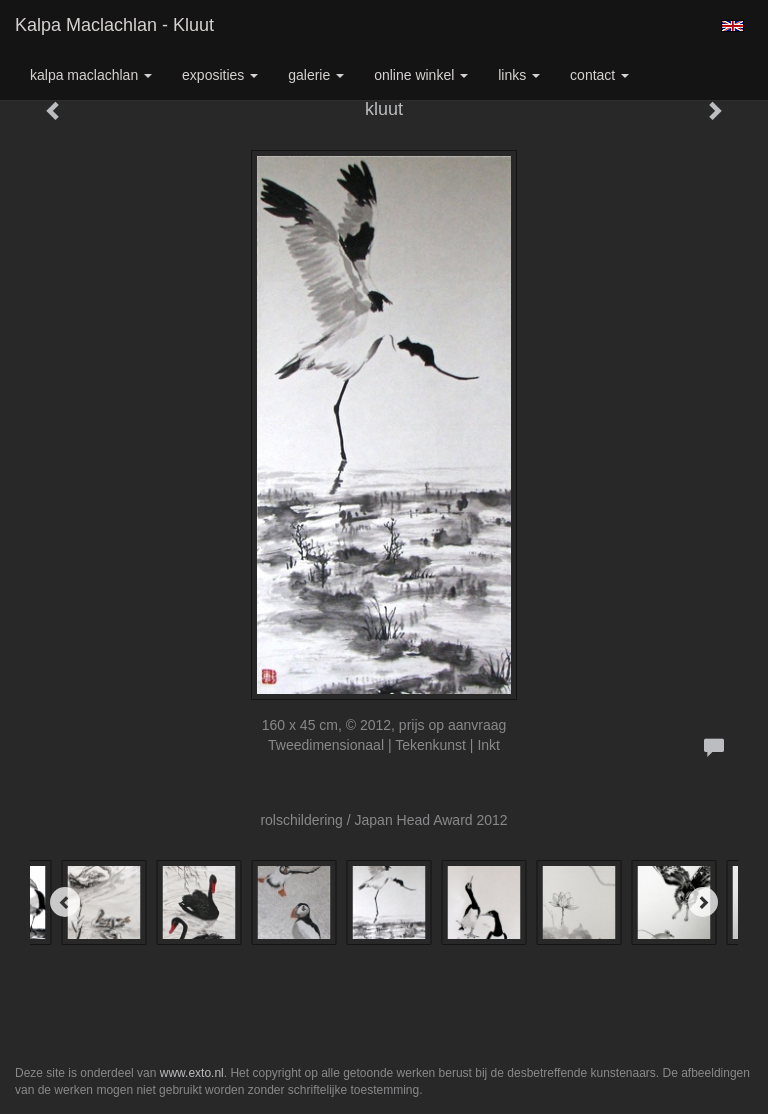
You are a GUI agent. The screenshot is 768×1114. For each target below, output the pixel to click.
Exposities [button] (220, 75)
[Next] (703, 902)
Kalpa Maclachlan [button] (91, 75)
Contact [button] (599, 75)
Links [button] (519, 75)
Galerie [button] (316, 75)
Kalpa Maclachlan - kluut (114, 25)
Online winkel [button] (421, 75)
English (732, 26)
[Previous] (65, 902)
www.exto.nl (192, 1073)
